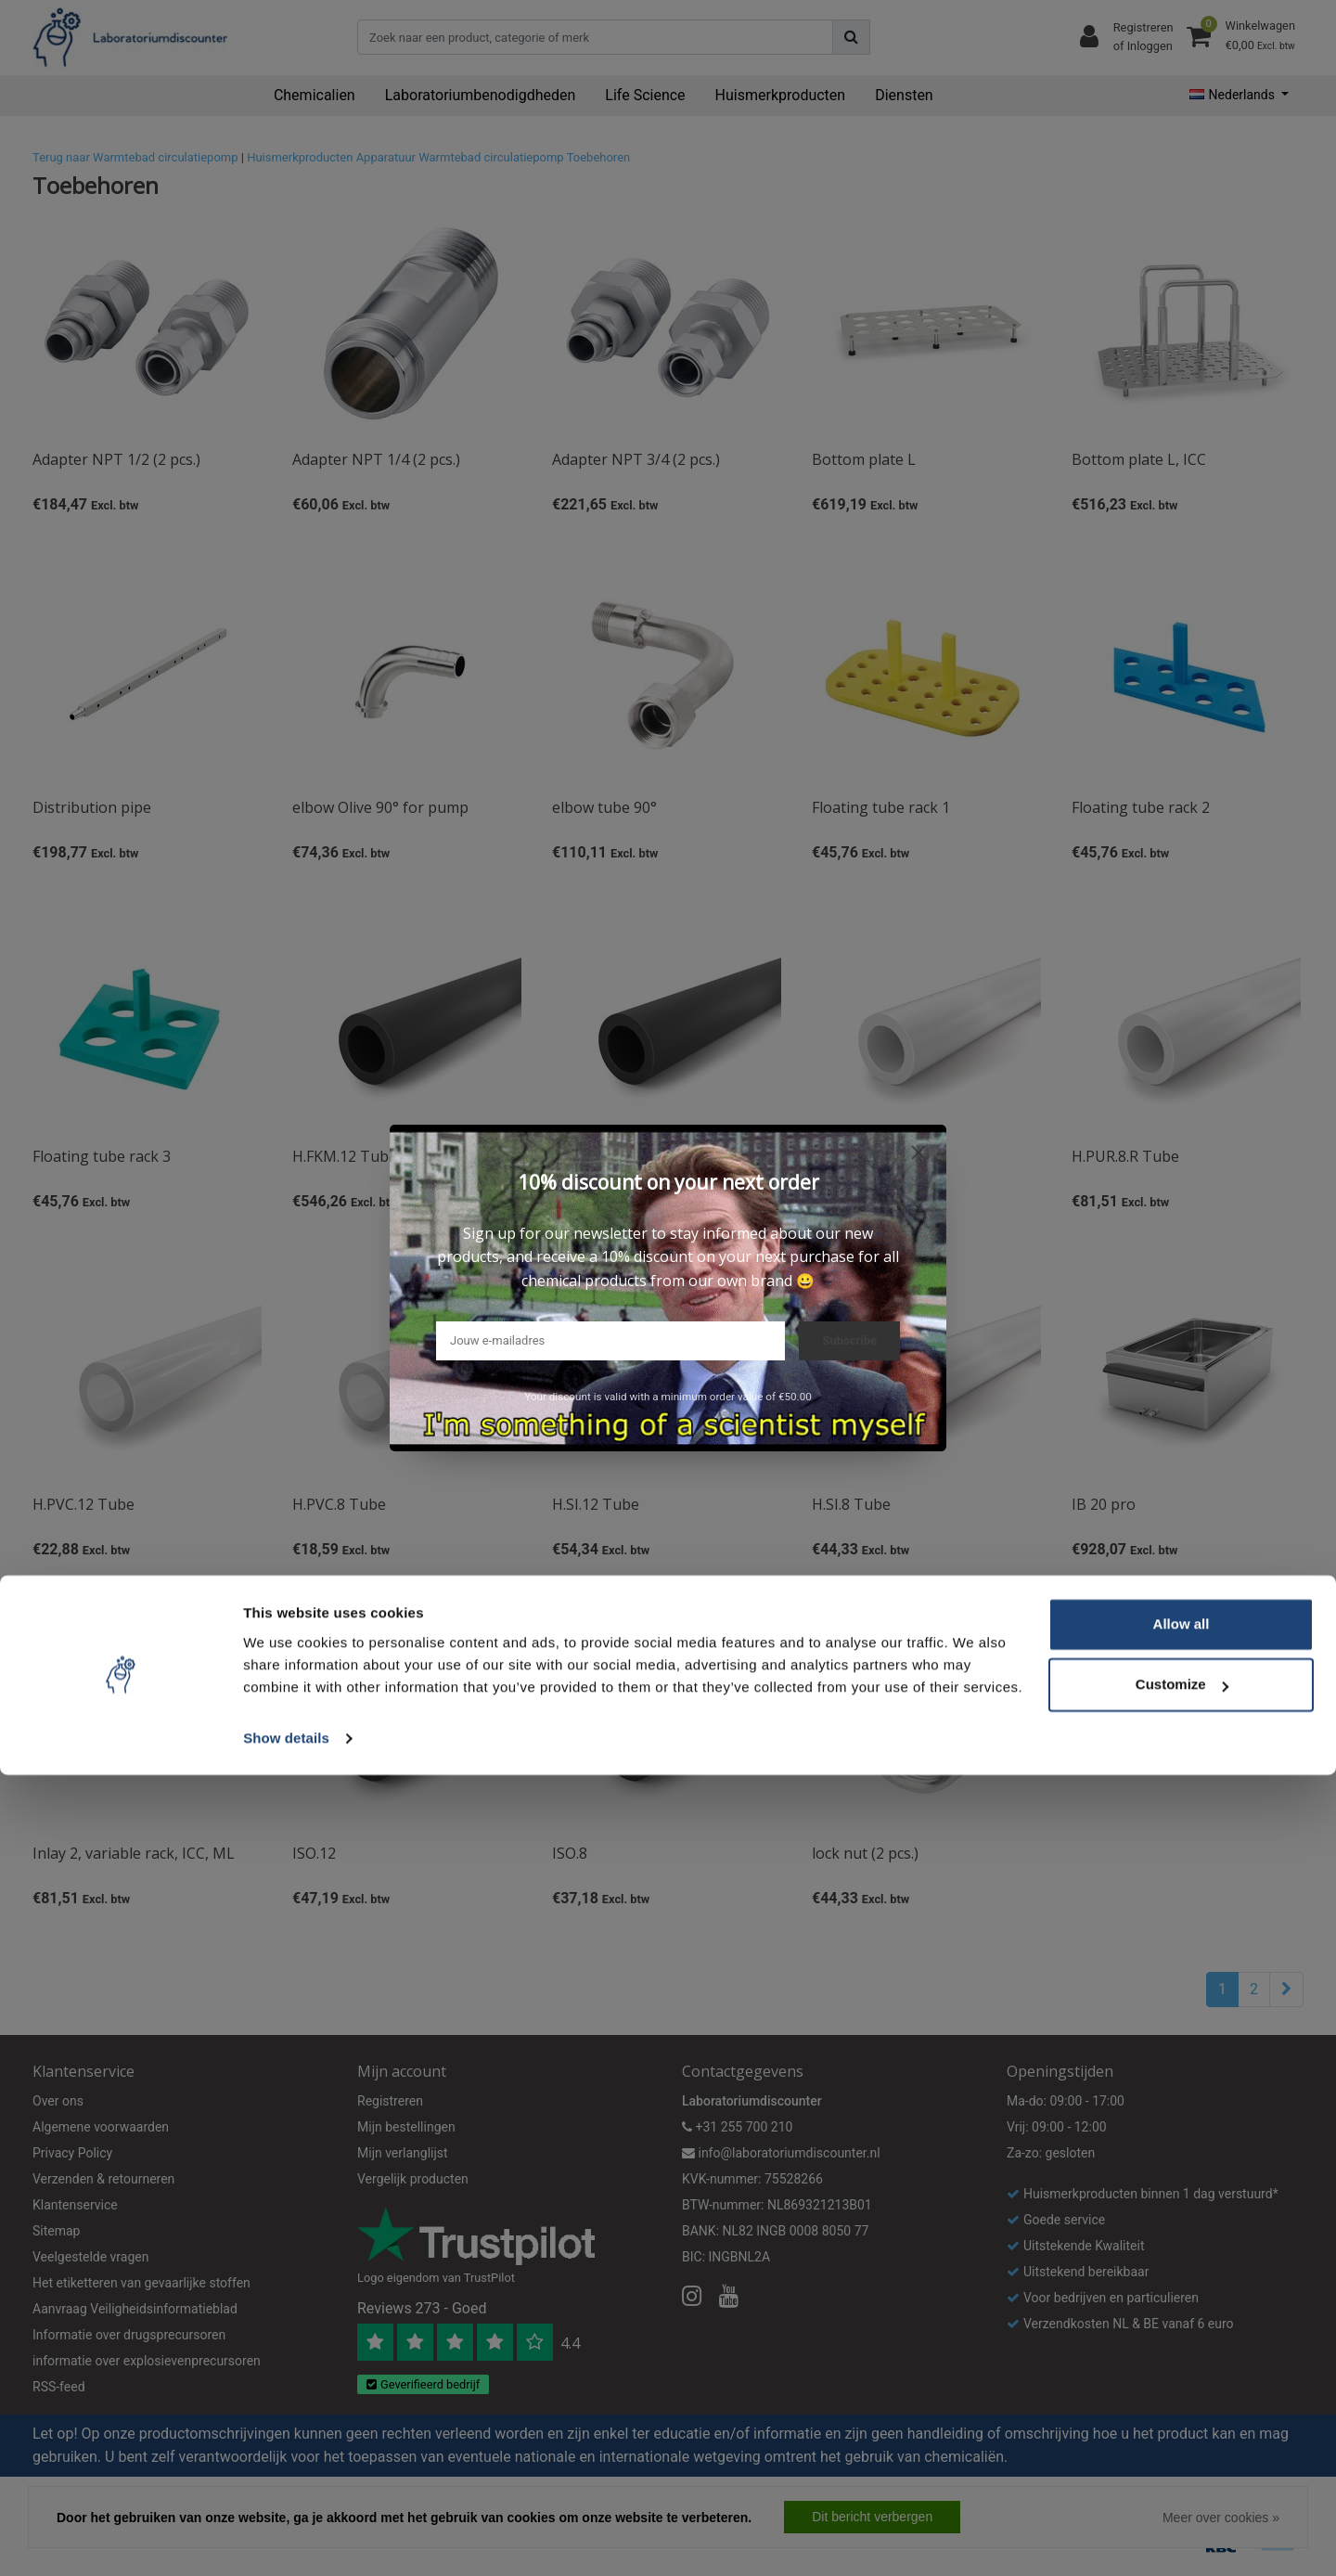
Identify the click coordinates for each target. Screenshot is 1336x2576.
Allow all (1181, 2425)
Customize (1182, 2485)
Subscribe (849, 1340)
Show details (286, 2539)
